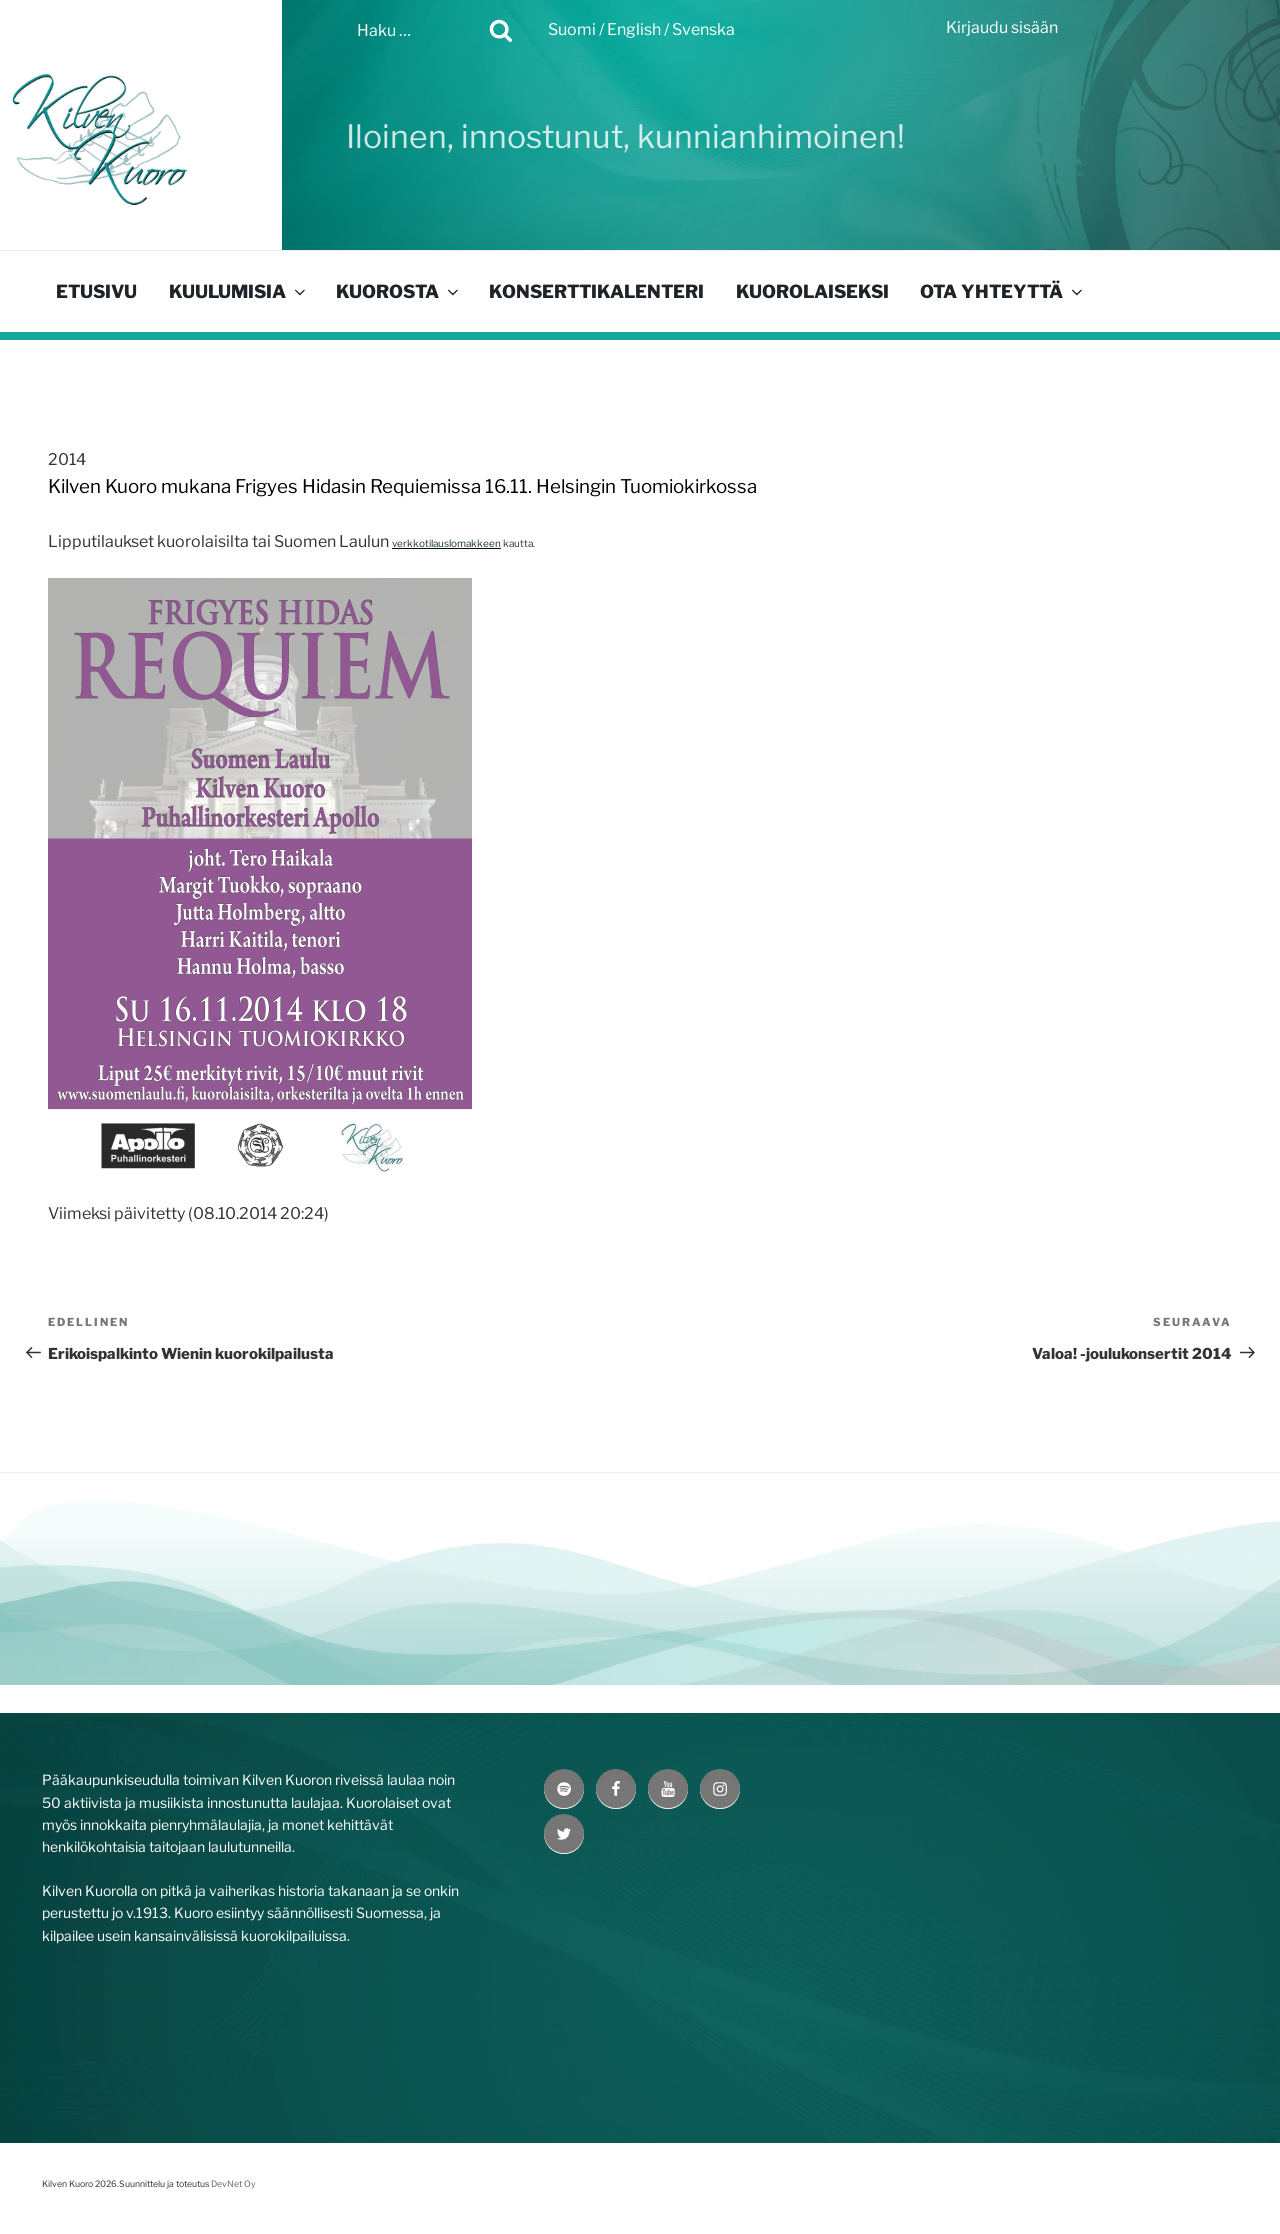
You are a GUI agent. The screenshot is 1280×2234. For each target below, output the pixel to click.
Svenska (703, 29)
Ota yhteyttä (1003, 291)
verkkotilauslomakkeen (446, 543)
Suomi (572, 29)
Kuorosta (399, 291)
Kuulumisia (239, 291)
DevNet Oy (233, 2184)
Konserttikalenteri (596, 291)
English (634, 29)
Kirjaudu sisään (1002, 27)
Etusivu (96, 291)
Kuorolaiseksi (812, 291)
